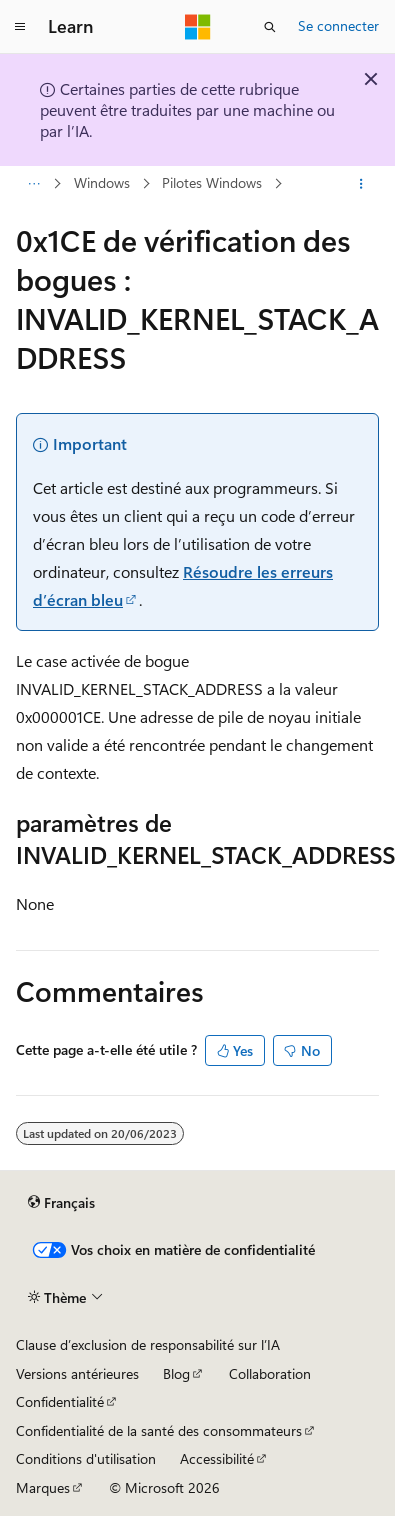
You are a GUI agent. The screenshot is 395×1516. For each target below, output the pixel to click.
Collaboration (270, 1373)
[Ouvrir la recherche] (270, 27)
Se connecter (338, 25)
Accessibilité (217, 1458)
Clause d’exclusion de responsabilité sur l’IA (148, 1344)
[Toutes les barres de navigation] (33, 184)
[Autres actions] (361, 184)
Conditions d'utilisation (86, 1458)
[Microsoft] (198, 27)
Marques (43, 1487)
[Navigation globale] (20, 27)
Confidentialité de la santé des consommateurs (159, 1430)
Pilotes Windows (212, 183)
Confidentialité (60, 1401)
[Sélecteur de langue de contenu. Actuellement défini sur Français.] (61, 1203)
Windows (102, 183)
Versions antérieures (77, 1373)
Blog (176, 1373)
